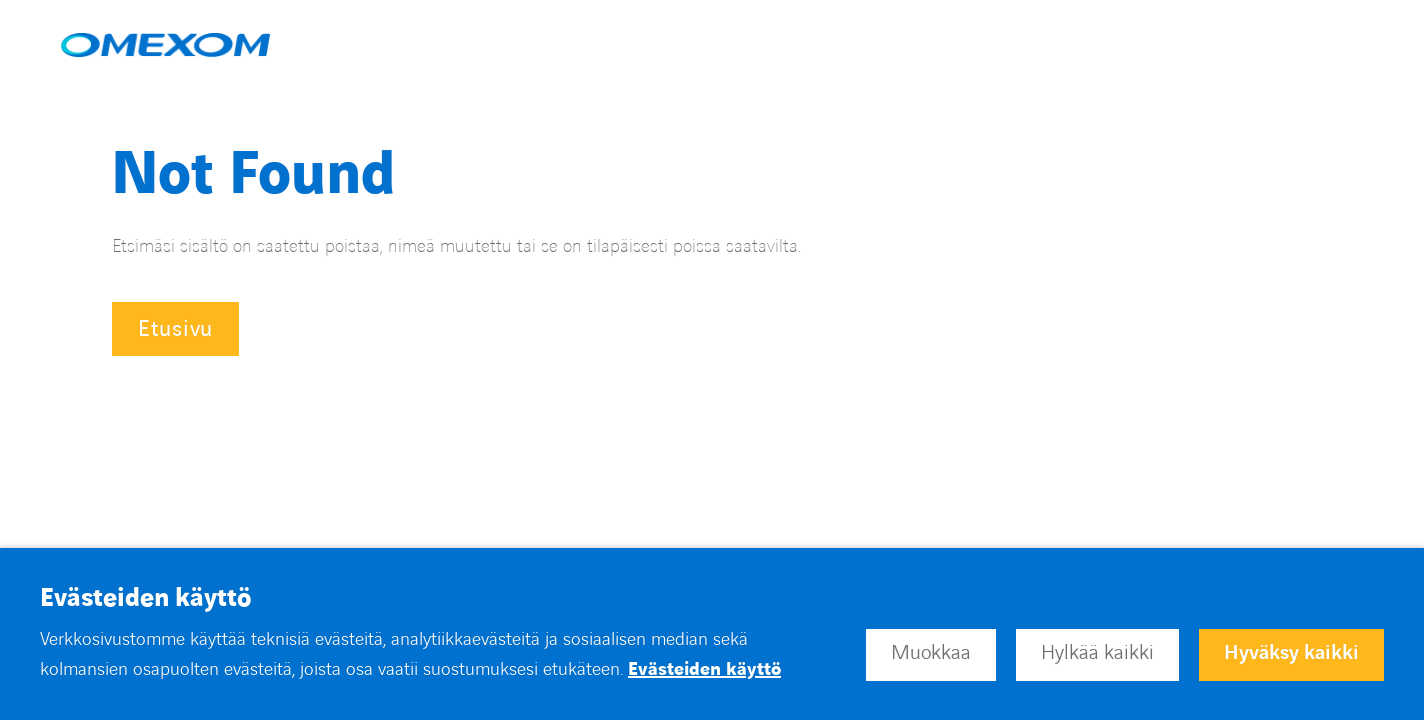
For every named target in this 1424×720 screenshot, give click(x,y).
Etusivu (175, 329)
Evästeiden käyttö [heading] (145, 599)
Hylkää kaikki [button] (1097, 653)
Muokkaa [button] (931, 653)
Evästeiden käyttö (704, 669)
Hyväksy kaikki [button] (1291, 653)
